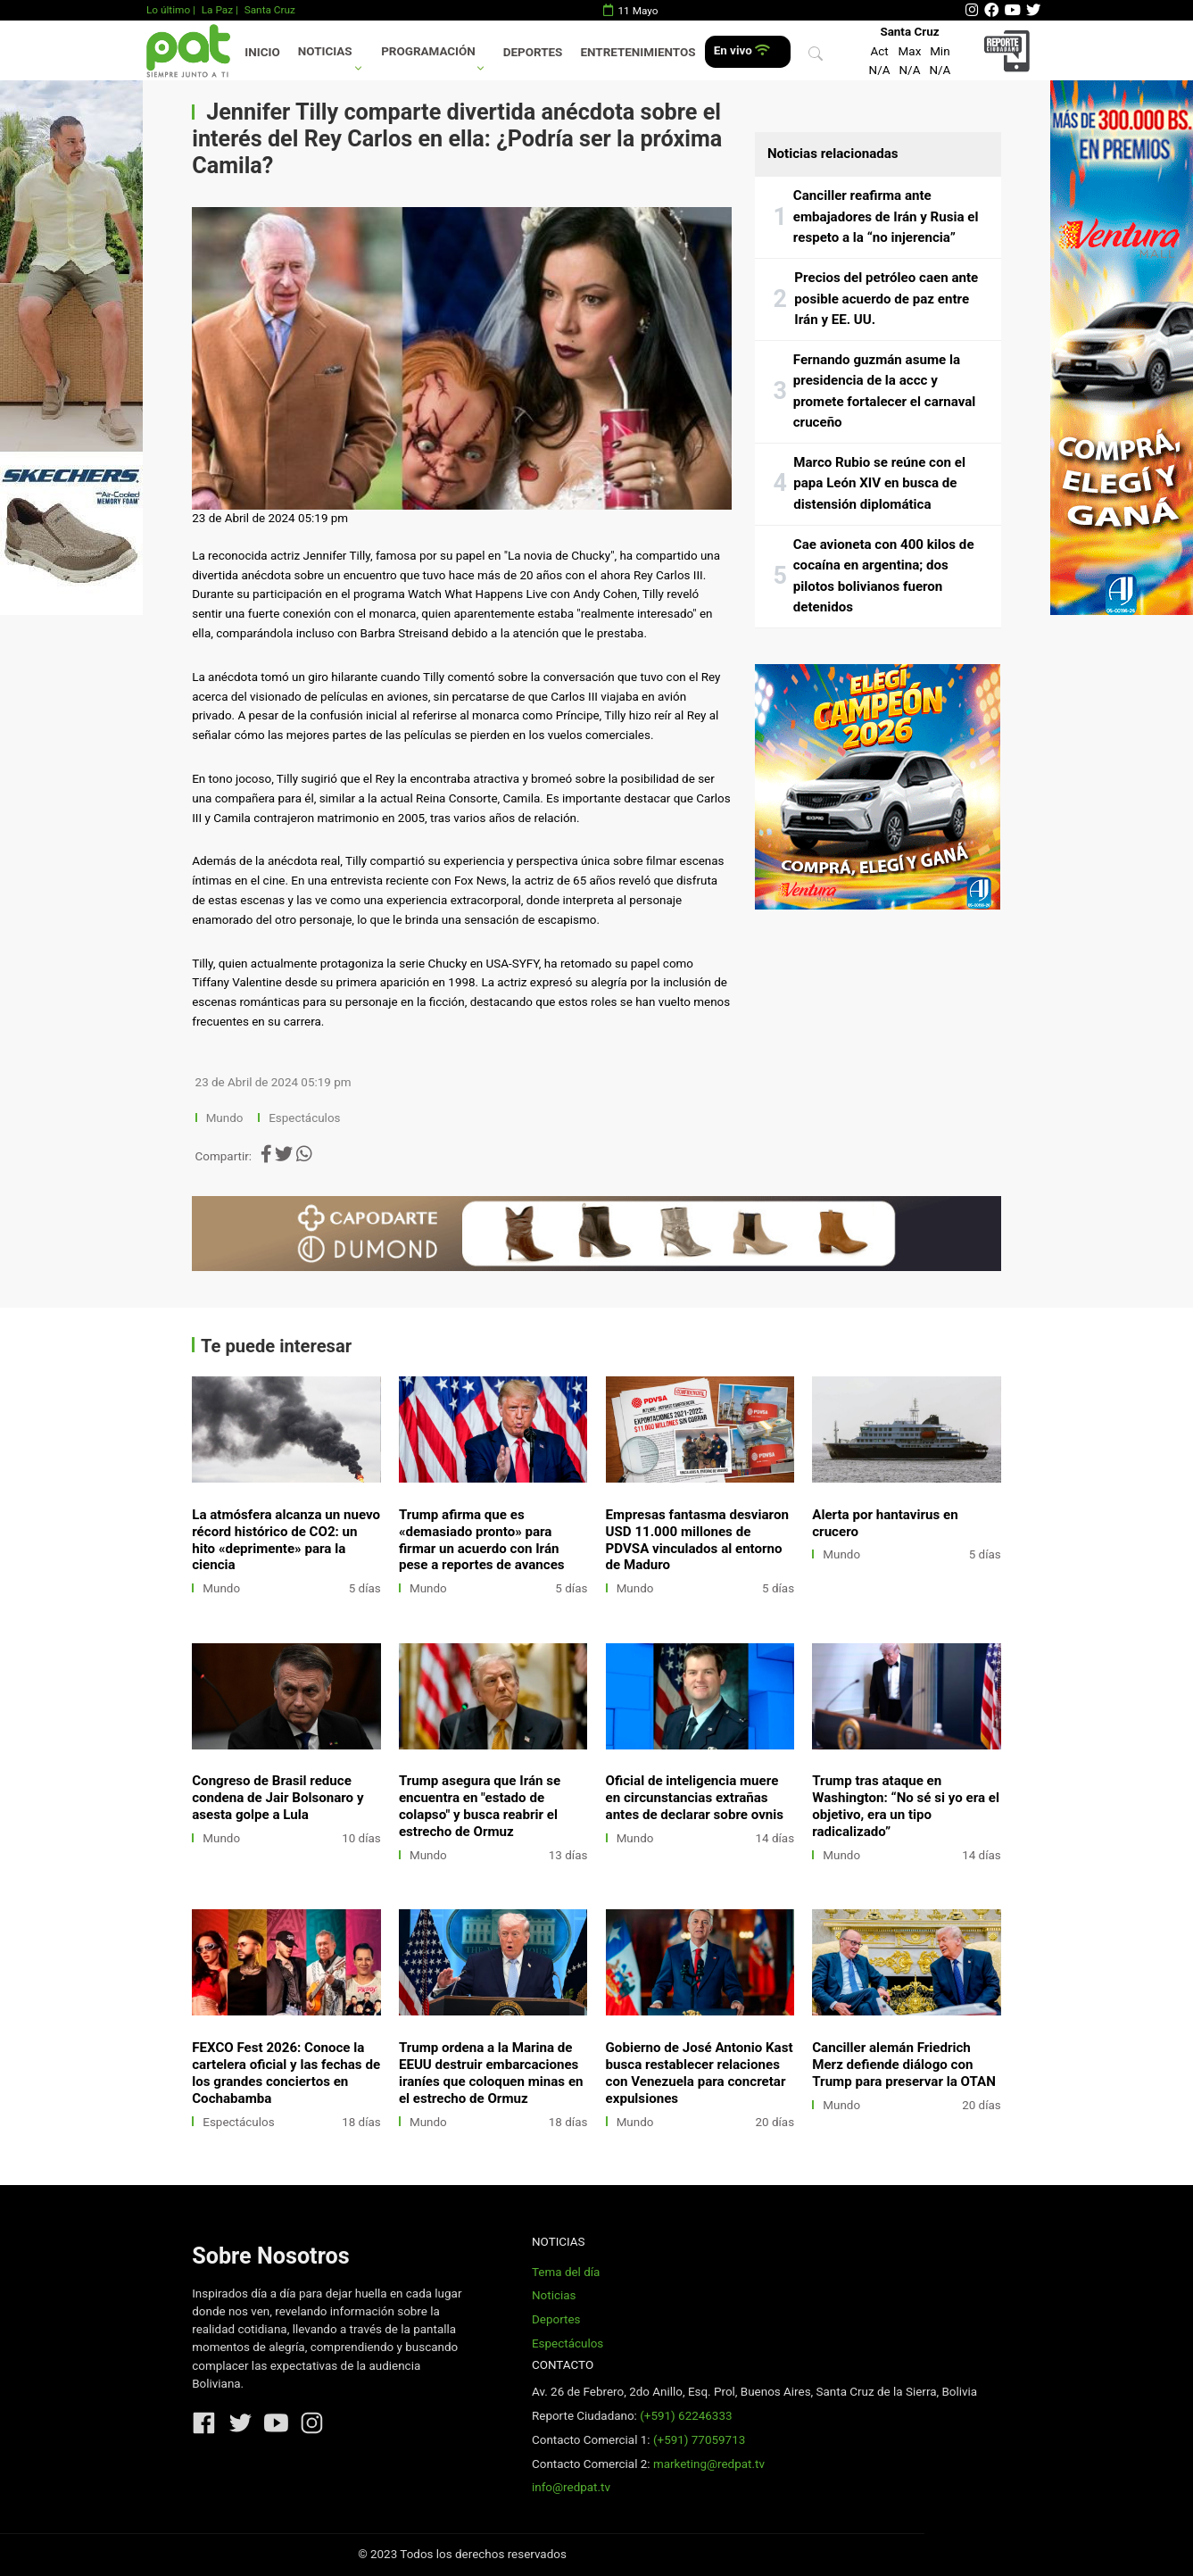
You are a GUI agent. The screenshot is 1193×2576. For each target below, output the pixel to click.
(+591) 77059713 (699, 2440)
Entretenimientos (638, 52)
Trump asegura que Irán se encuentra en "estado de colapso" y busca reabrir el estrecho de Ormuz (479, 1806)
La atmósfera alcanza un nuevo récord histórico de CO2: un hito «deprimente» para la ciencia (286, 1540)
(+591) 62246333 (686, 2415)
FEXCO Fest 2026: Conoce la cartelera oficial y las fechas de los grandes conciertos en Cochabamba (286, 2073)
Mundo (225, 1118)
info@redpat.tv (571, 2487)
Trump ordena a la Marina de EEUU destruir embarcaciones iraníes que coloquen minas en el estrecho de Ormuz (491, 2073)
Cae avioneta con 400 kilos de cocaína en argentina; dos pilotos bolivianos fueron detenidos (883, 576)
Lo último (168, 10)
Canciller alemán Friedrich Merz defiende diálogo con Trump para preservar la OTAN (904, 2065)
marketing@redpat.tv (709, 2464)
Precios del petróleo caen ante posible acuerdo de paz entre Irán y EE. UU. (886, 299)
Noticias (325, 51)
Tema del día (566, 2272)
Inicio (261, 52)
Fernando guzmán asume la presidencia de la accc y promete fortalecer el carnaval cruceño (884, 391)
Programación (428, 51)
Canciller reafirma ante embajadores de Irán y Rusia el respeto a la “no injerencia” (886, 216)
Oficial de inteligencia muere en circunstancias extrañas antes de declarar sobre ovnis (694, 1798)
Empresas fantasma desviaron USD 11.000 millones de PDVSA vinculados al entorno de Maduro (697, 1540)
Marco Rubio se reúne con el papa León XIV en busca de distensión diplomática (879, 483)
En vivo (742, 50)
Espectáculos (304, 1118)
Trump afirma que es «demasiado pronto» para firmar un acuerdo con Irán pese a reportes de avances (482, 1540)
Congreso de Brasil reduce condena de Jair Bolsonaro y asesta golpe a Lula (277, 1798)
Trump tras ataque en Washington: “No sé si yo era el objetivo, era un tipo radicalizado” (905, 1806)
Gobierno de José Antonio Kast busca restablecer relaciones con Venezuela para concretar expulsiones (699, 2073)
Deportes (533, 52)
